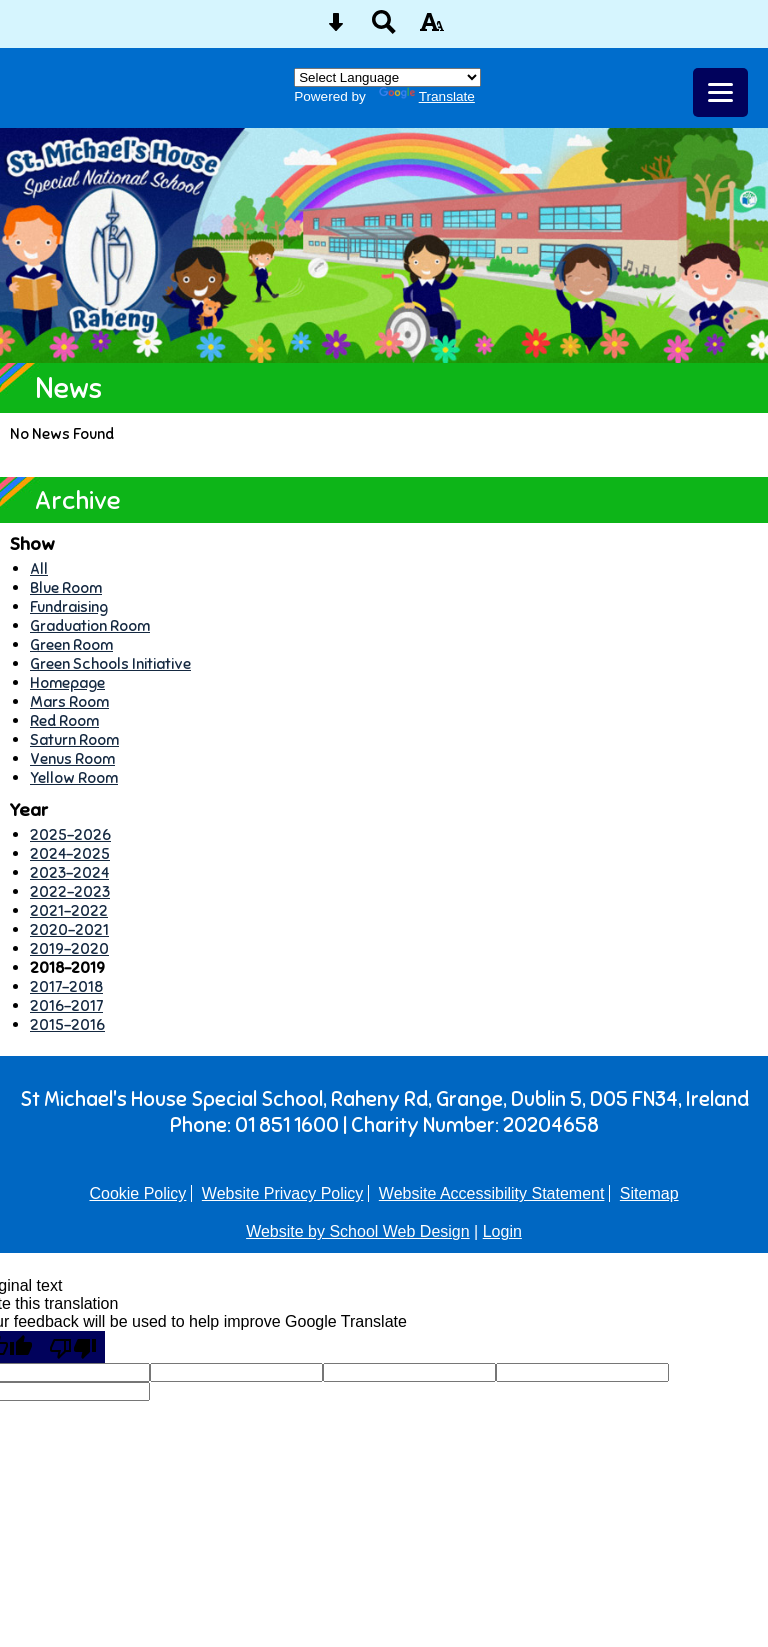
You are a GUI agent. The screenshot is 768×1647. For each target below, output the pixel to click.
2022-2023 (70, 891)
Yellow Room (74, 777)
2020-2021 (69, 929)
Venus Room (72, 758)
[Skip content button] (336, 28)
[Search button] (384, 28)
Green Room (71, 644)
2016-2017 (66, 1005)
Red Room (64, 720)
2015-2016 (67, 1024)
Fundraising (69, 606)
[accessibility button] (432, 28)
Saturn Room (74, 739)
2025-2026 (70, 834)
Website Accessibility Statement (492, 1193)
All (39, 568)
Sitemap (649, 1193)
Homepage (67, 682)
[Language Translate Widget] (387, 77)
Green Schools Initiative (110, 663)
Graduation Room (90, 625)
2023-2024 (69, 872)
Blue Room (66, 587)
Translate (427, 96)
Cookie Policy (137, 1193)
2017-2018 (66, 986)
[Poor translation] (73, 1347)
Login (502, 1231)
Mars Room (69, 701)
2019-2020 (69, 948)
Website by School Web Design (358, 1231)
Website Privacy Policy (283, 1193)
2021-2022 (69, 910)
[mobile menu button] (720, 92)
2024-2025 (70, 853)
